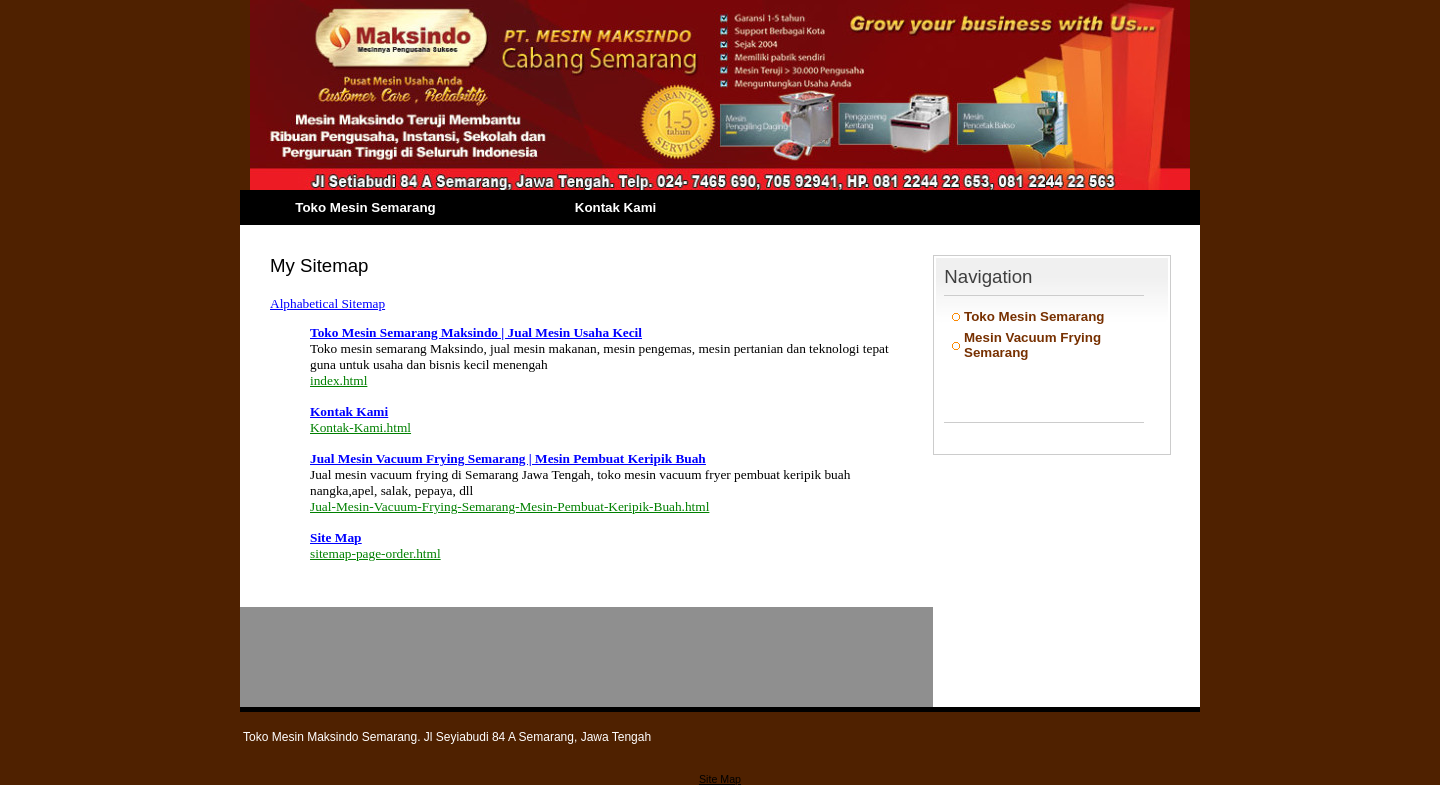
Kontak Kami (615, 207)
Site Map (335, 537)
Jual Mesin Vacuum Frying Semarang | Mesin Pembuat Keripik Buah (508, 458)
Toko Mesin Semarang (365, 207)
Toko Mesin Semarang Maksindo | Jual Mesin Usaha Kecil (476, 332)
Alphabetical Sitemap (327, 303)
